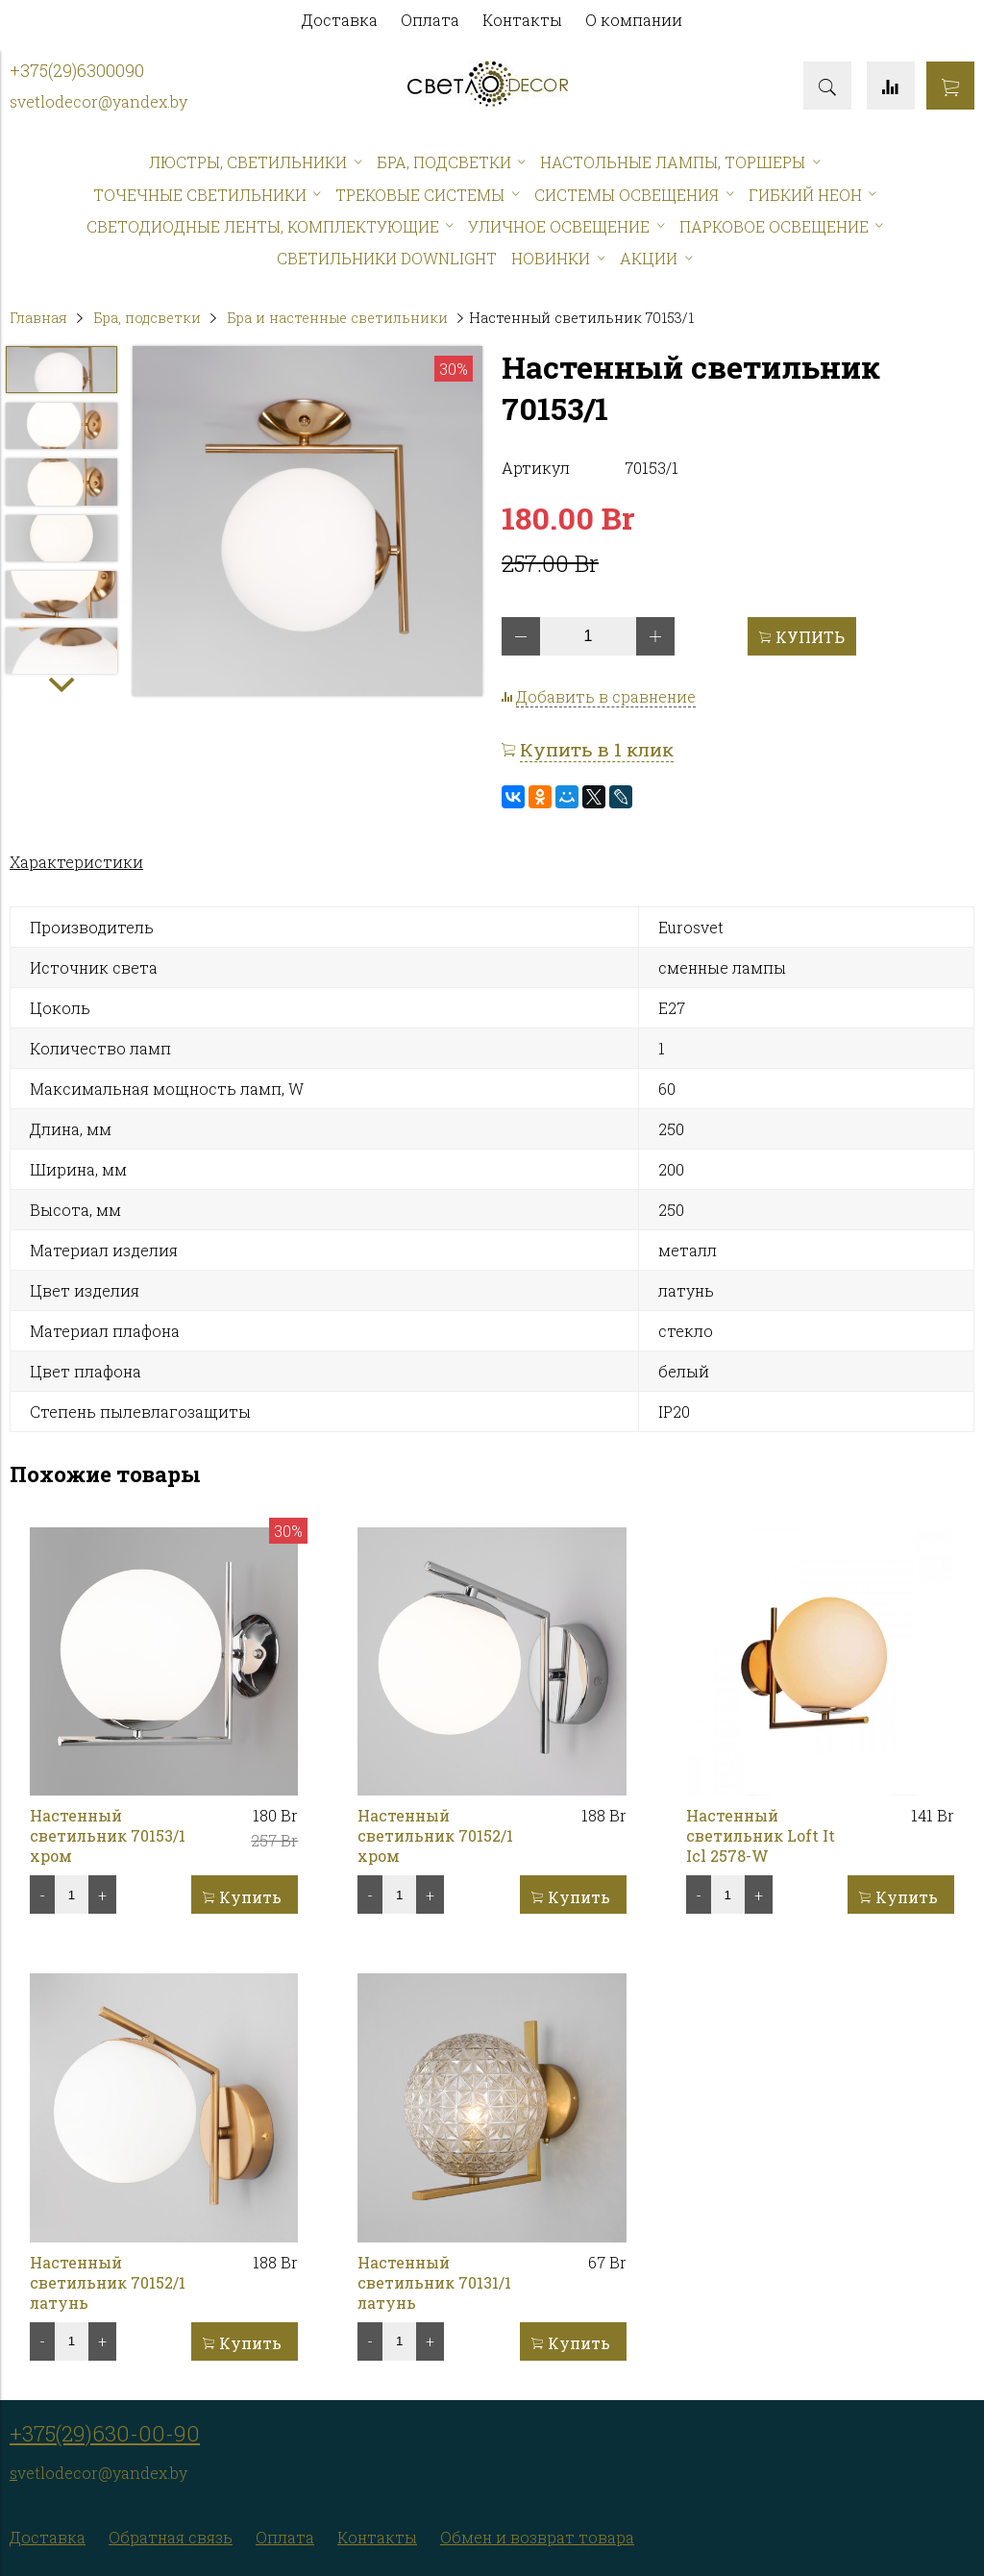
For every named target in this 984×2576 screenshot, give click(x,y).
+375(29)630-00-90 (105, 2433)
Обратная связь (171, 2537)
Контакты (522, 20)
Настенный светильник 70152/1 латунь (107, 2282)
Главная (38, 318)
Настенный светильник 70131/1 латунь (434, 2282)
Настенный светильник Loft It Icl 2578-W (760, 1835)
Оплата (430, 20)
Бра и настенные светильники (337, 318)
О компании (633, 20)
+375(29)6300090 (77, 71)
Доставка (340, 20)
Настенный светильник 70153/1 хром (107, 1835)
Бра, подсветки (147, 318)
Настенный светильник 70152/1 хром (435, 1835)
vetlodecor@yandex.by (102, 101)
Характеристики (76, 862)
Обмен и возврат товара (537, 2537)
